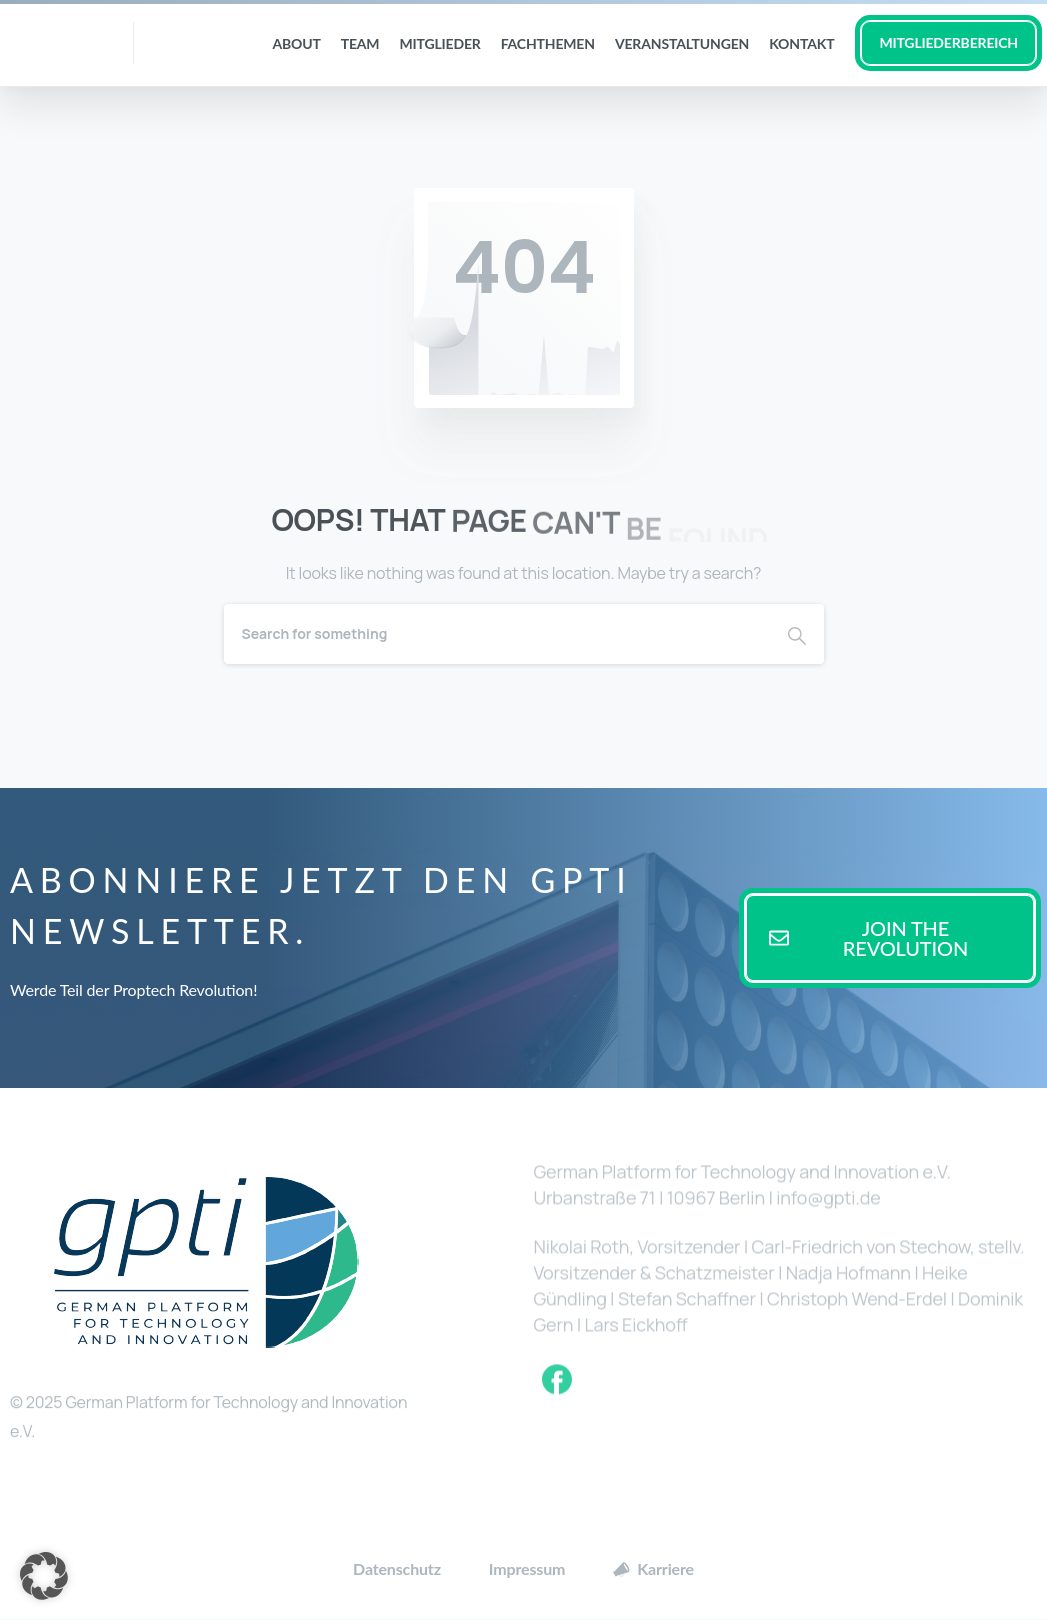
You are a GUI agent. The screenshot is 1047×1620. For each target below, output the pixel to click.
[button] (44, 1576)
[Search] (497, 634)
